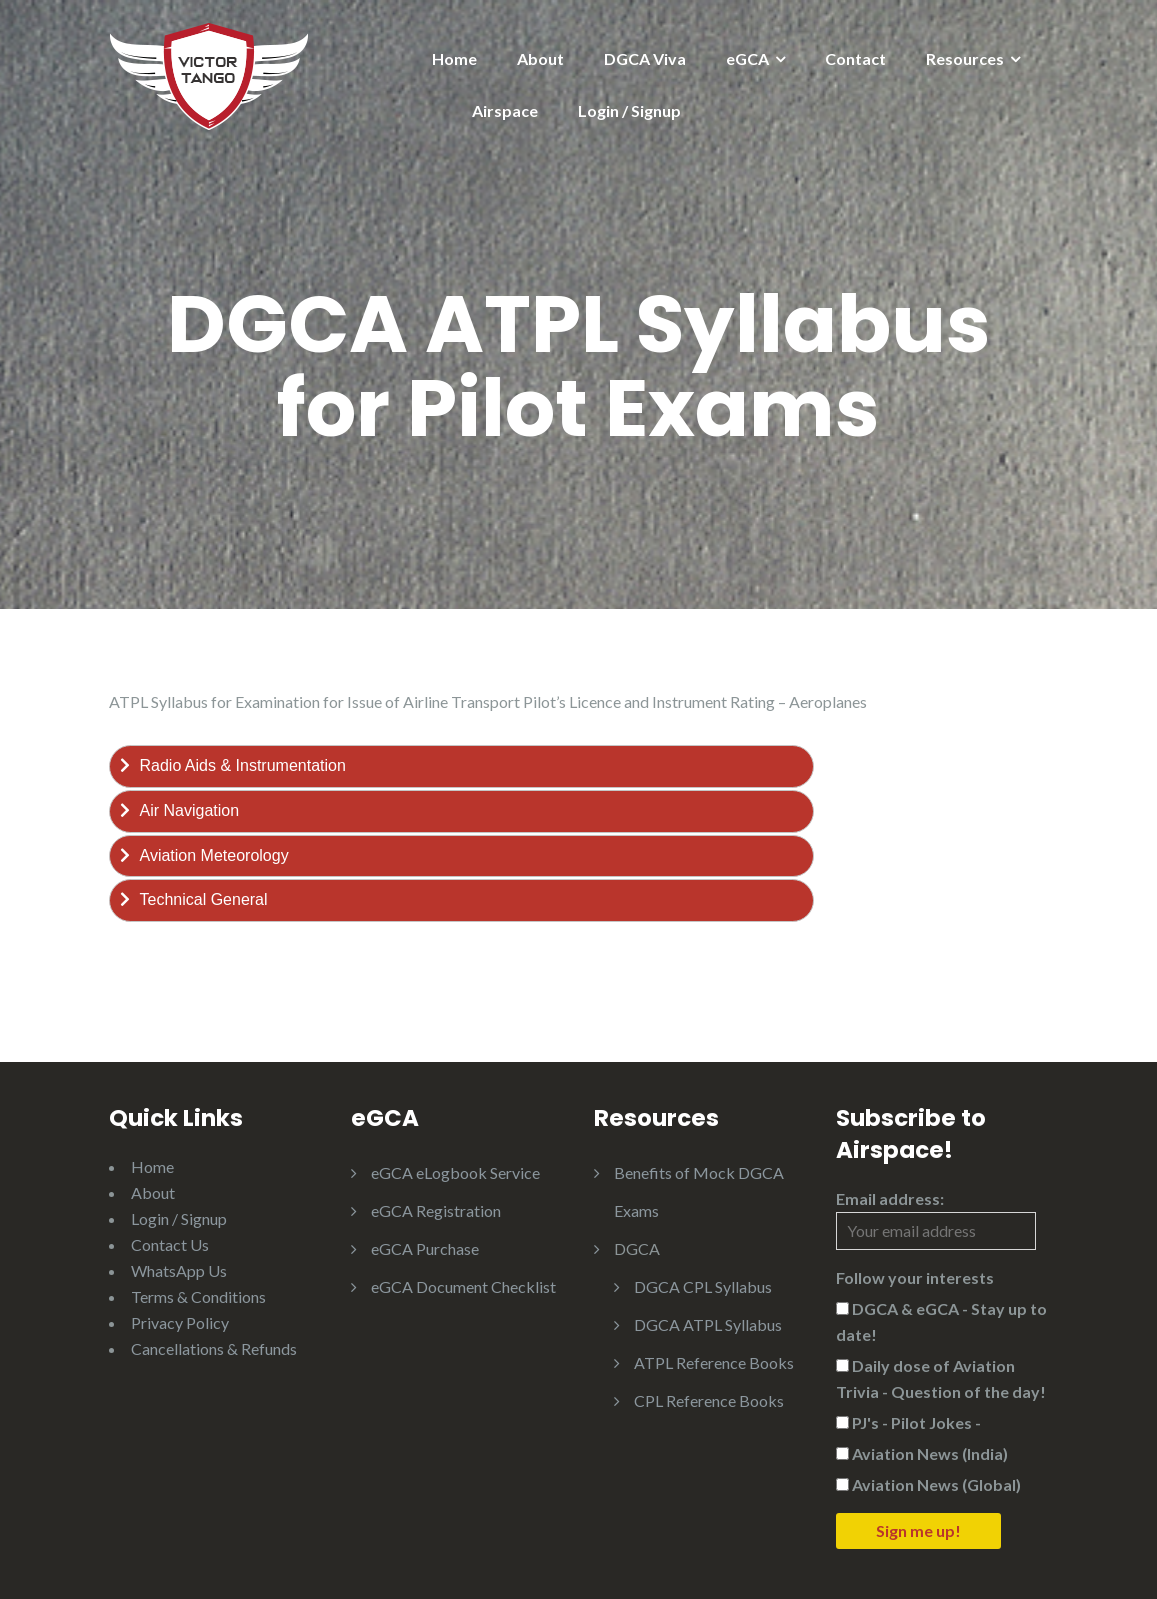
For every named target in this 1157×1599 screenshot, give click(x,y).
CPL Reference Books (709, 1400)
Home (454, 58)
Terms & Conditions (198, 1296)
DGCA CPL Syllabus (703, 1286)
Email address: (936, 1219)
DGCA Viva (645, 58)
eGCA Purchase (425, 1248)
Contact (855, 58)
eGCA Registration (436, 1210)
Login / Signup (629, 110)
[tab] (461, 766)
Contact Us (170, 1244)
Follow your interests (915, 1277)
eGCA (747, 58)
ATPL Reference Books (714, 1362)
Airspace (505, 110)
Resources (965, 58)
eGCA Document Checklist (463, 1286)
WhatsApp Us (179, 1270)
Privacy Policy (180, 1322)
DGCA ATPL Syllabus (708, 1324)
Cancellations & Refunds (214, 1348)
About (540, 58)
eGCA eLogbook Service (455, 1172)
